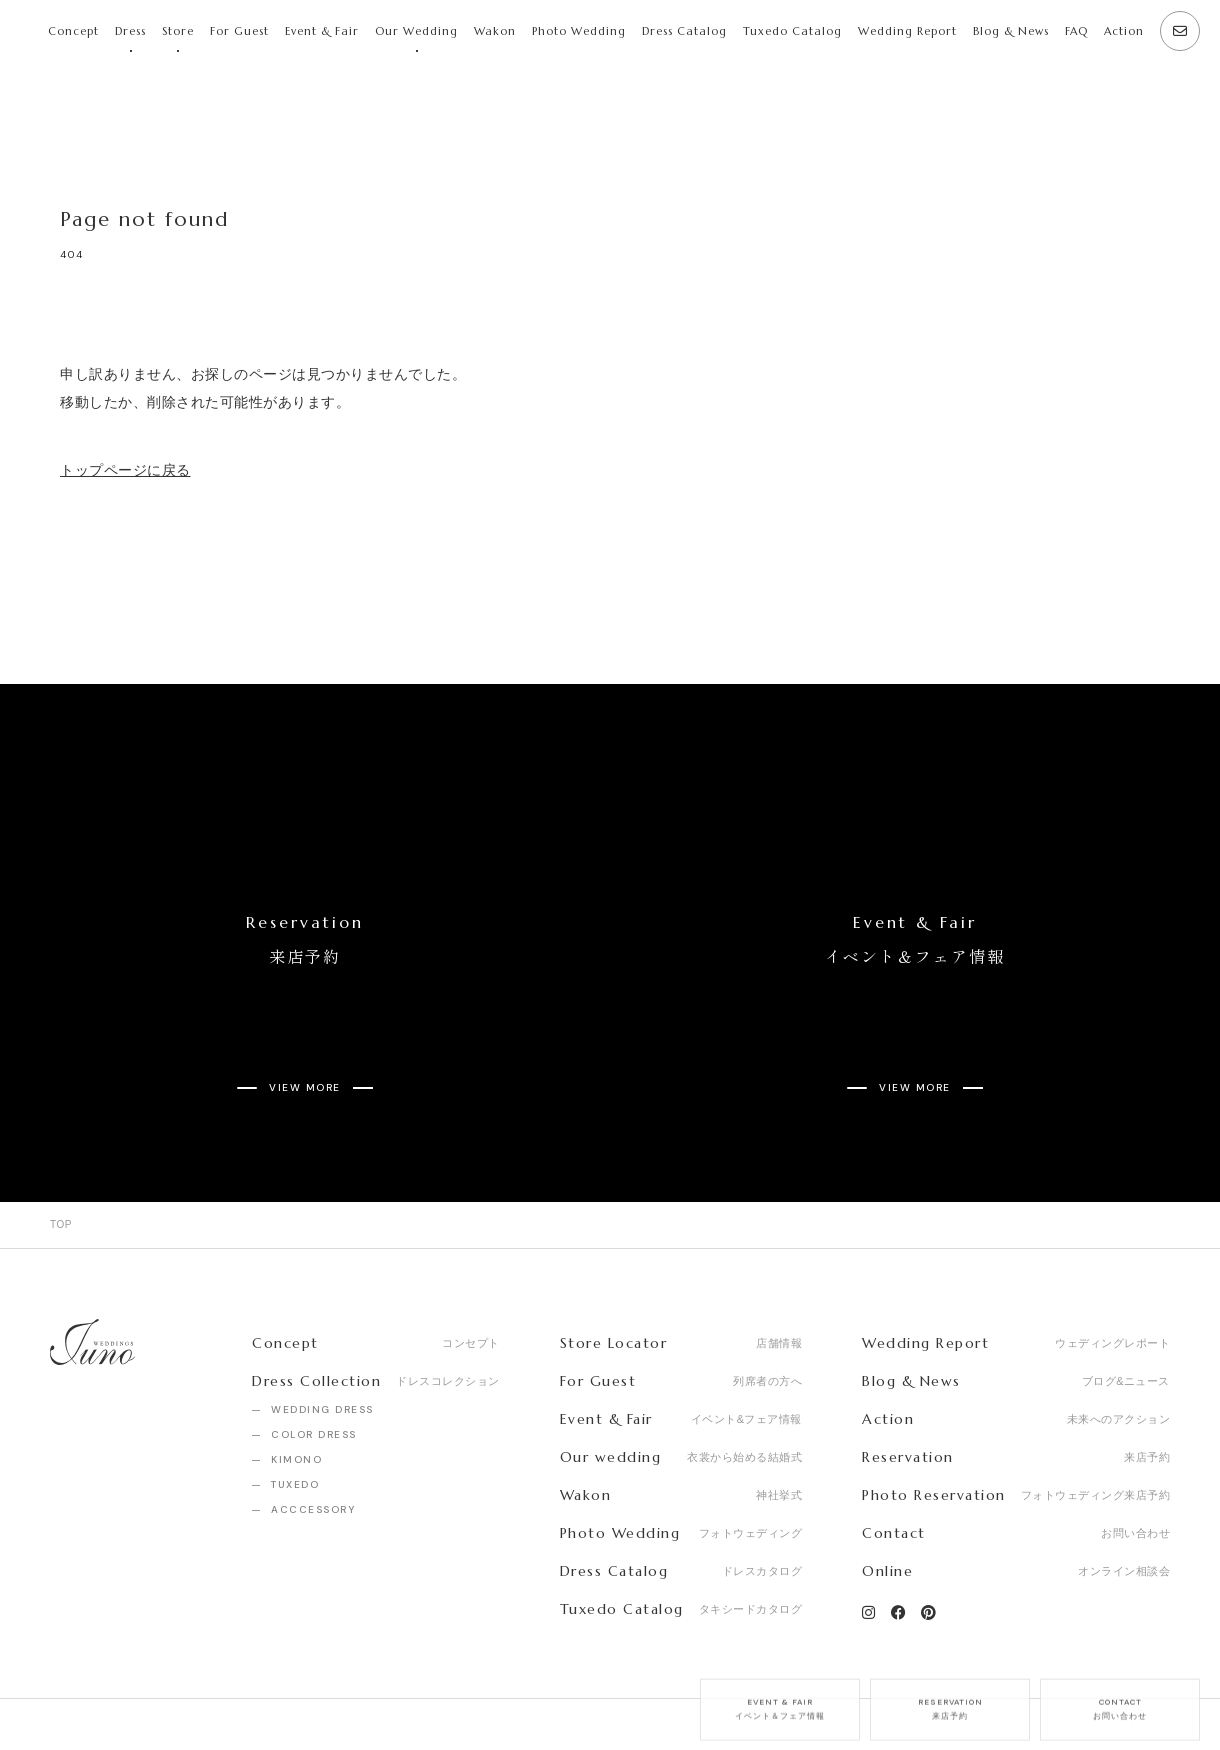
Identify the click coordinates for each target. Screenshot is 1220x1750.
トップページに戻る (125, 470)
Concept (73, 31)
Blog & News (1011, 31)
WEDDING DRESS (322, 1338)
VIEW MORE (305, 1030)
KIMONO (296, 1388)
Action (1124, 31)
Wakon (495, 31)
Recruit (176, 1689)
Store (178, 31)
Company (79, 1689)
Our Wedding (416, 31)
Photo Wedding (579, 31)
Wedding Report (907, 31)
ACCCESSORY (313, 1438)
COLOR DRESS (314, 1363)
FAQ (1076, 31)
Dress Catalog (684, 31)
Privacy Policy (284, 1689)
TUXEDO (295, 1413)
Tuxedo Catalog (792, 31)
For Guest (239, 31)
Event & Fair (322, 31)
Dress (130, 31)
